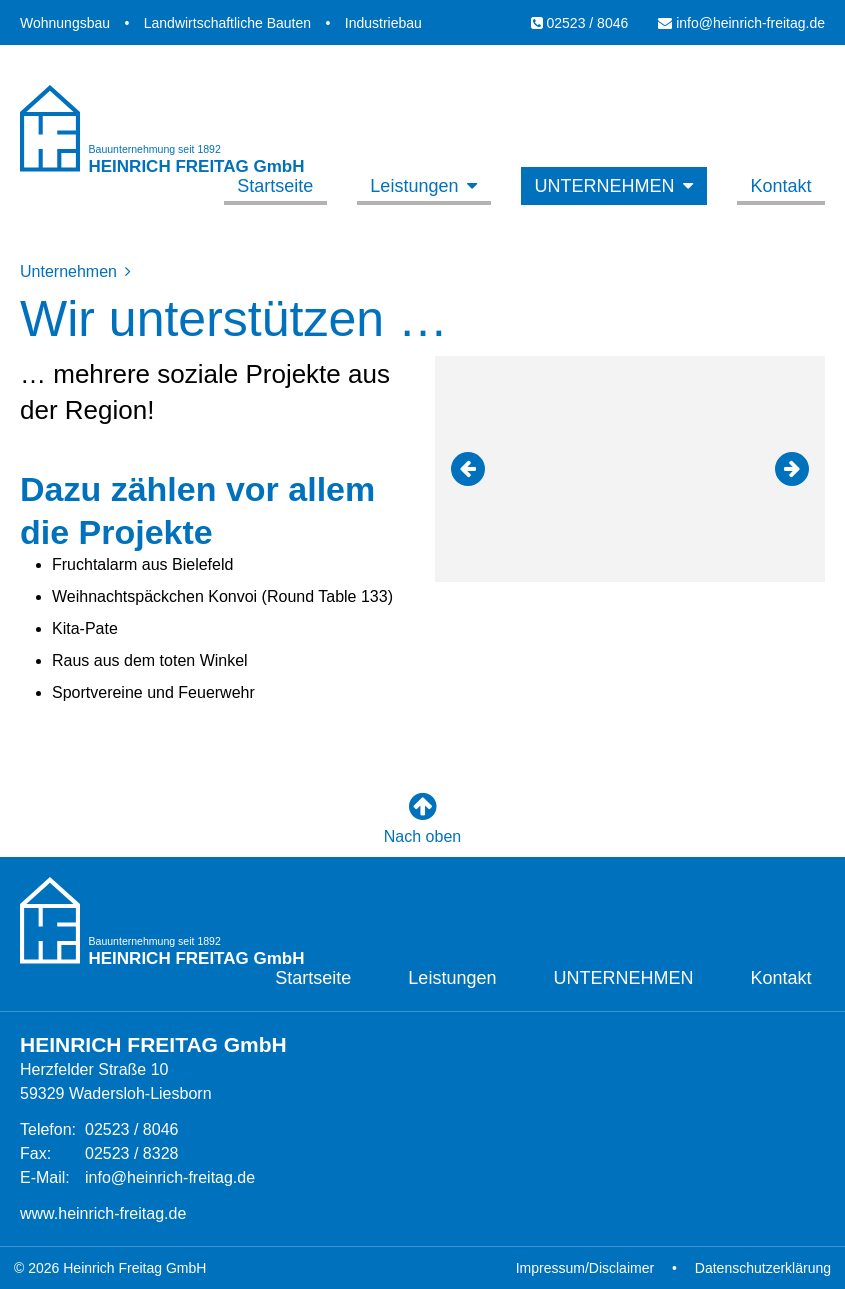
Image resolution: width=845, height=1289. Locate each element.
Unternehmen (604, 186)
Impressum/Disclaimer (585, 1268)
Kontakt (780, 186)
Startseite (275, 186)
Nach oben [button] (422, 818)
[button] (468, 469)
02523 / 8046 (580, 23)
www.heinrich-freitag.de (103, 1213)
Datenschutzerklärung (763, 1268)
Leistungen (414, 186)
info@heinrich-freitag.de (741, 23)
